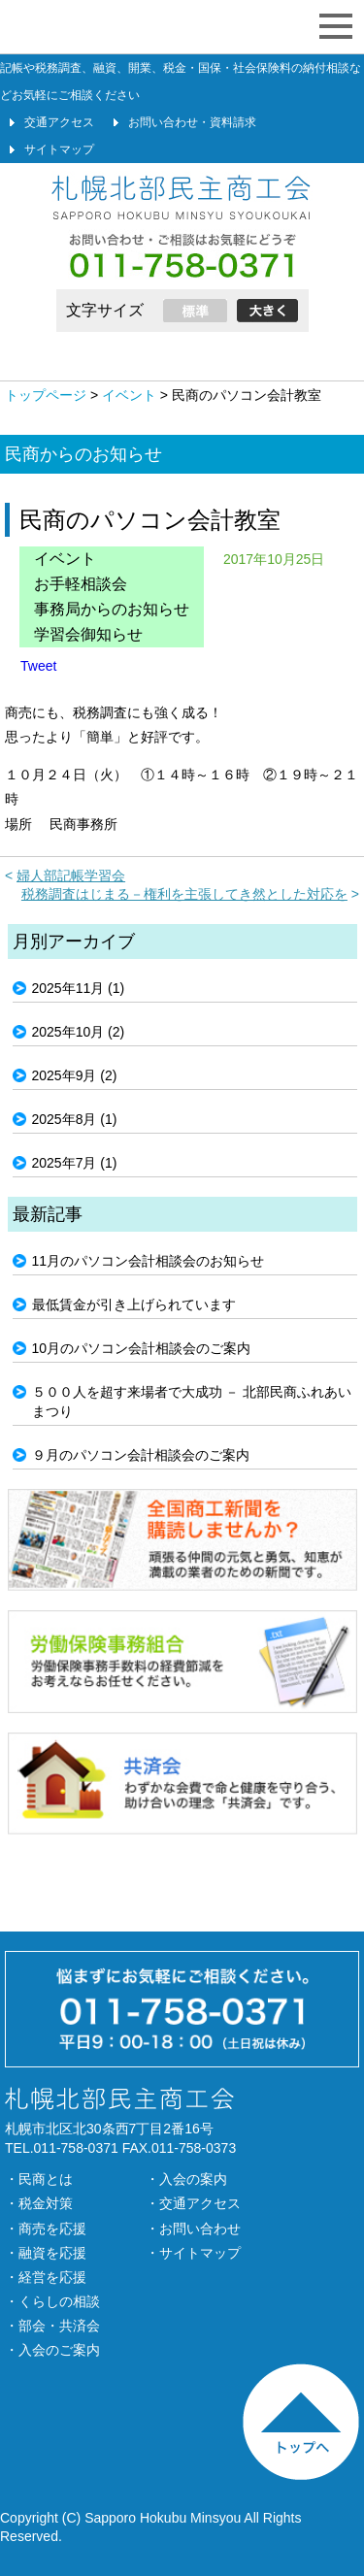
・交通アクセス (193, 2203)
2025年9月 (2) (74, 1075)
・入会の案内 (186, 2179)
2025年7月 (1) (74, 1163)
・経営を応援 (45, 2277)
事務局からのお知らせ (111, 609)
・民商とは (39, 2179)
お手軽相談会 (80, 584)
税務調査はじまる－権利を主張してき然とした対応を (184, 894)
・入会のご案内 (52, 2350)
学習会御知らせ (88, 634)
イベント (65, 558)
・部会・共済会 (52, 2325)
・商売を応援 (45, 2228)
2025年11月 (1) (78, 988)
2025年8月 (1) (74, 1119)
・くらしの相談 (52, 2301)
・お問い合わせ (193, 2228)
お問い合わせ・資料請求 (192, 122)
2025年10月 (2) (78, 1032)
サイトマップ (59, 149)
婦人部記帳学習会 (71, 875)
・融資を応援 (45, 2253)
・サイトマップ (193, 2253)
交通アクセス (59, 122)
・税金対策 (39, 2203)
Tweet (38, 666)
